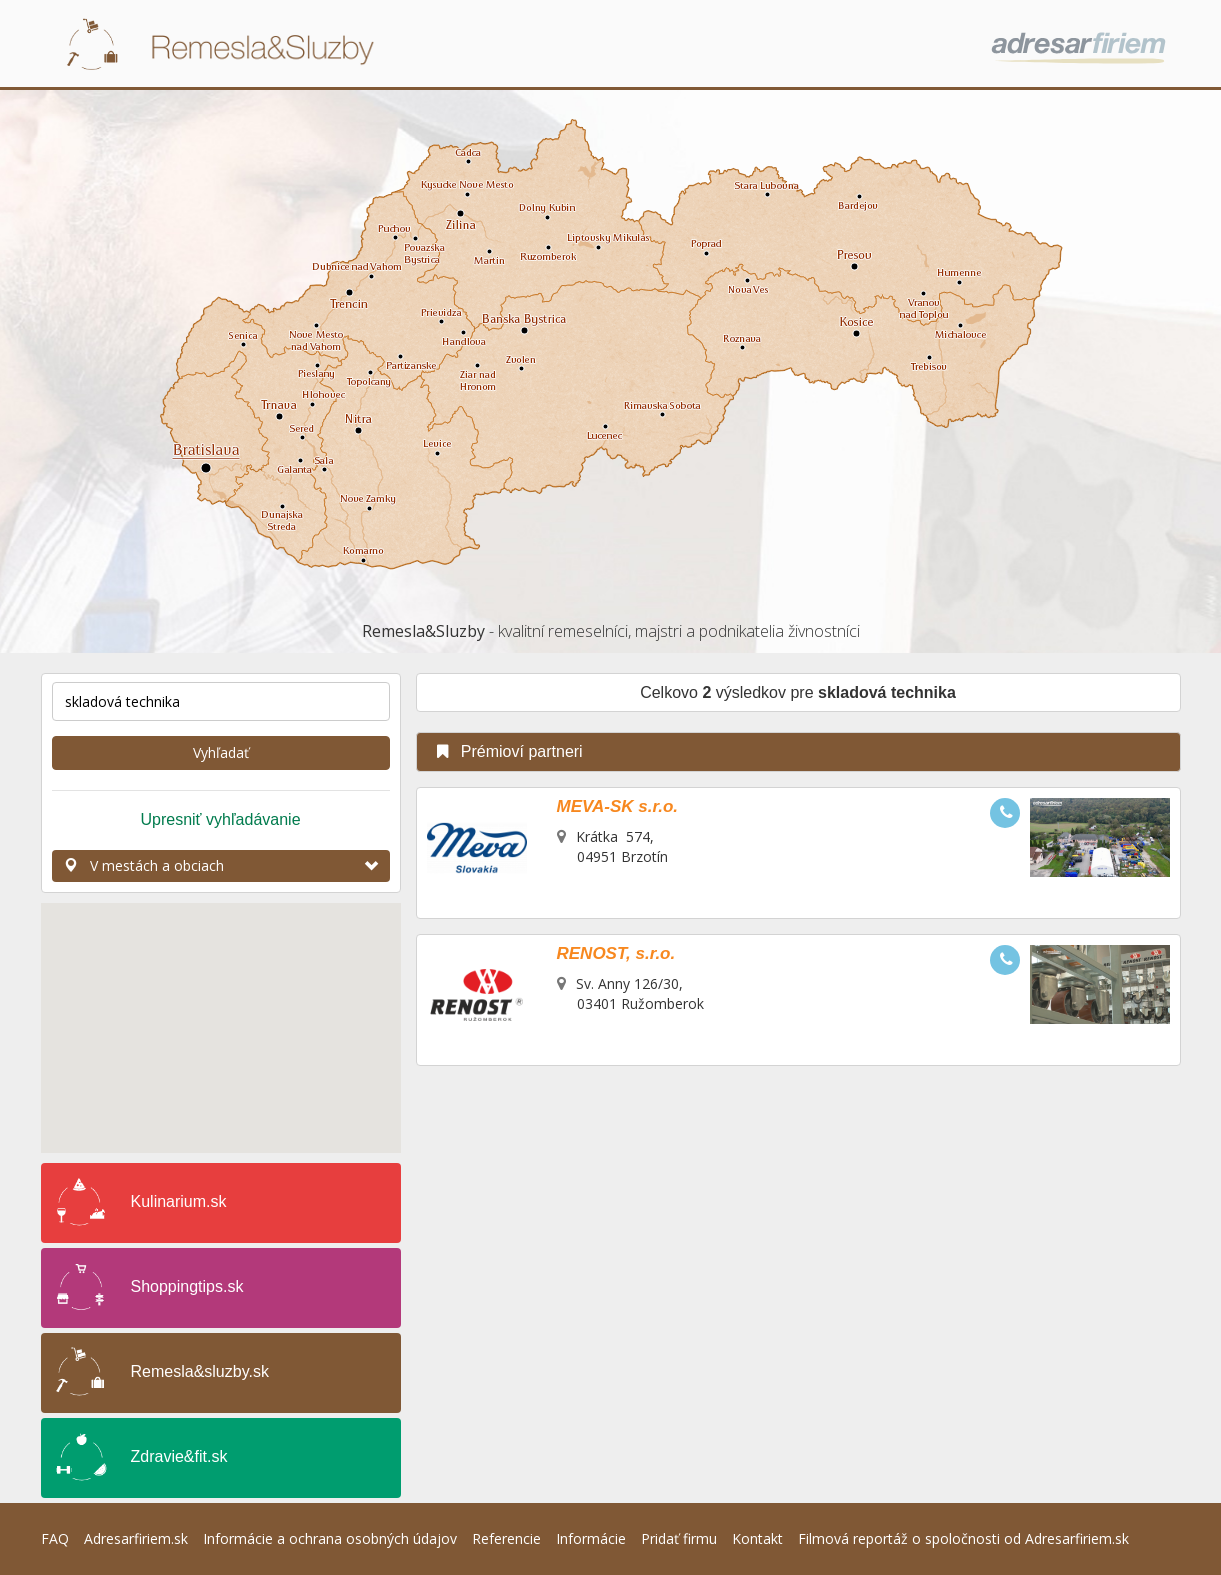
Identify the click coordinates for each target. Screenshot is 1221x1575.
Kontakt (757, 1538)
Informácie (591, 1538)
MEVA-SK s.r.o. (618, 806)
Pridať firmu (679, 1538)
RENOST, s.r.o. (616, 953)
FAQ (55, 1538)
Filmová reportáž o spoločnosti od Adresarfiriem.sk (963, 1538)
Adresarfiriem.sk (136, 1538)
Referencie (506, 1538)
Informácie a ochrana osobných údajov (330, 1538)
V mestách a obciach (221, 865)
